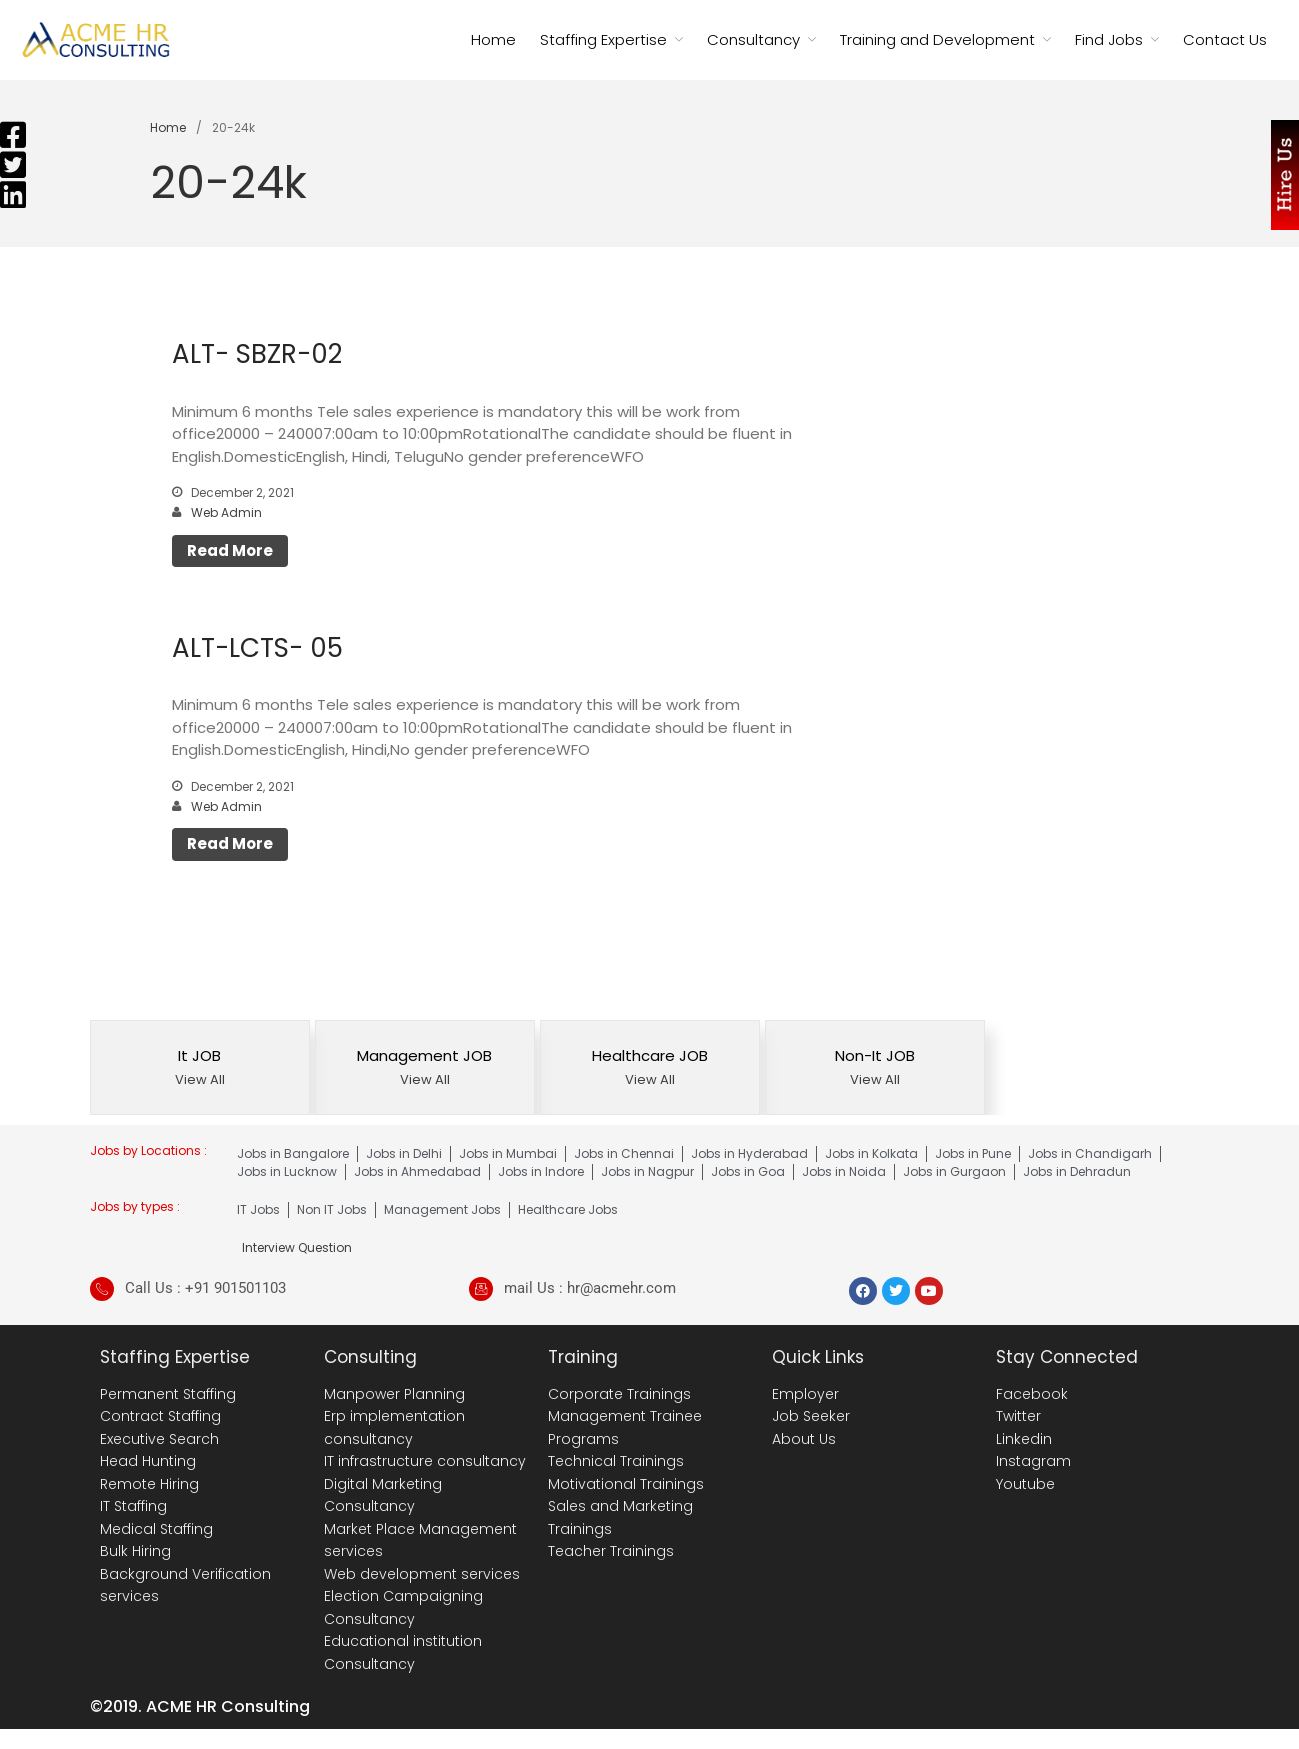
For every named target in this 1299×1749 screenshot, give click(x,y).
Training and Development (937, 39)
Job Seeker (811, 1416)
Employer (805, 1394)
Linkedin (1024, 1439)
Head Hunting (148, 1461)
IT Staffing (133, 1506)
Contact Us (1225, 39)
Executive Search (159, 1439)
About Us (804, 1439)
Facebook (1032, 1394)
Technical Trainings (616, 1461)
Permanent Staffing (168, 1394)
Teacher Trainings (611, 1551)
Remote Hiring (149, 1484)
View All (200, 1079)
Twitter (1018, 1416)
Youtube (1025, 1484)
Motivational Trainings (626, 1484)
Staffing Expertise (603, 39)
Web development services (422, 1574)
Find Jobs (1109, 39)
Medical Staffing (156, 1529)
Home (493, 39)
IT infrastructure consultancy (425, 1461)
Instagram (1033, 1461)
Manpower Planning (394, 1394)
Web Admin (226, 512)
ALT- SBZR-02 (257, 354)
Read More (230, 550)
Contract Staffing (160, 1416)
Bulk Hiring (135, 1551)
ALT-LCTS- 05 (257, 648)
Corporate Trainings (619, 1394)
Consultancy (753, 39)
